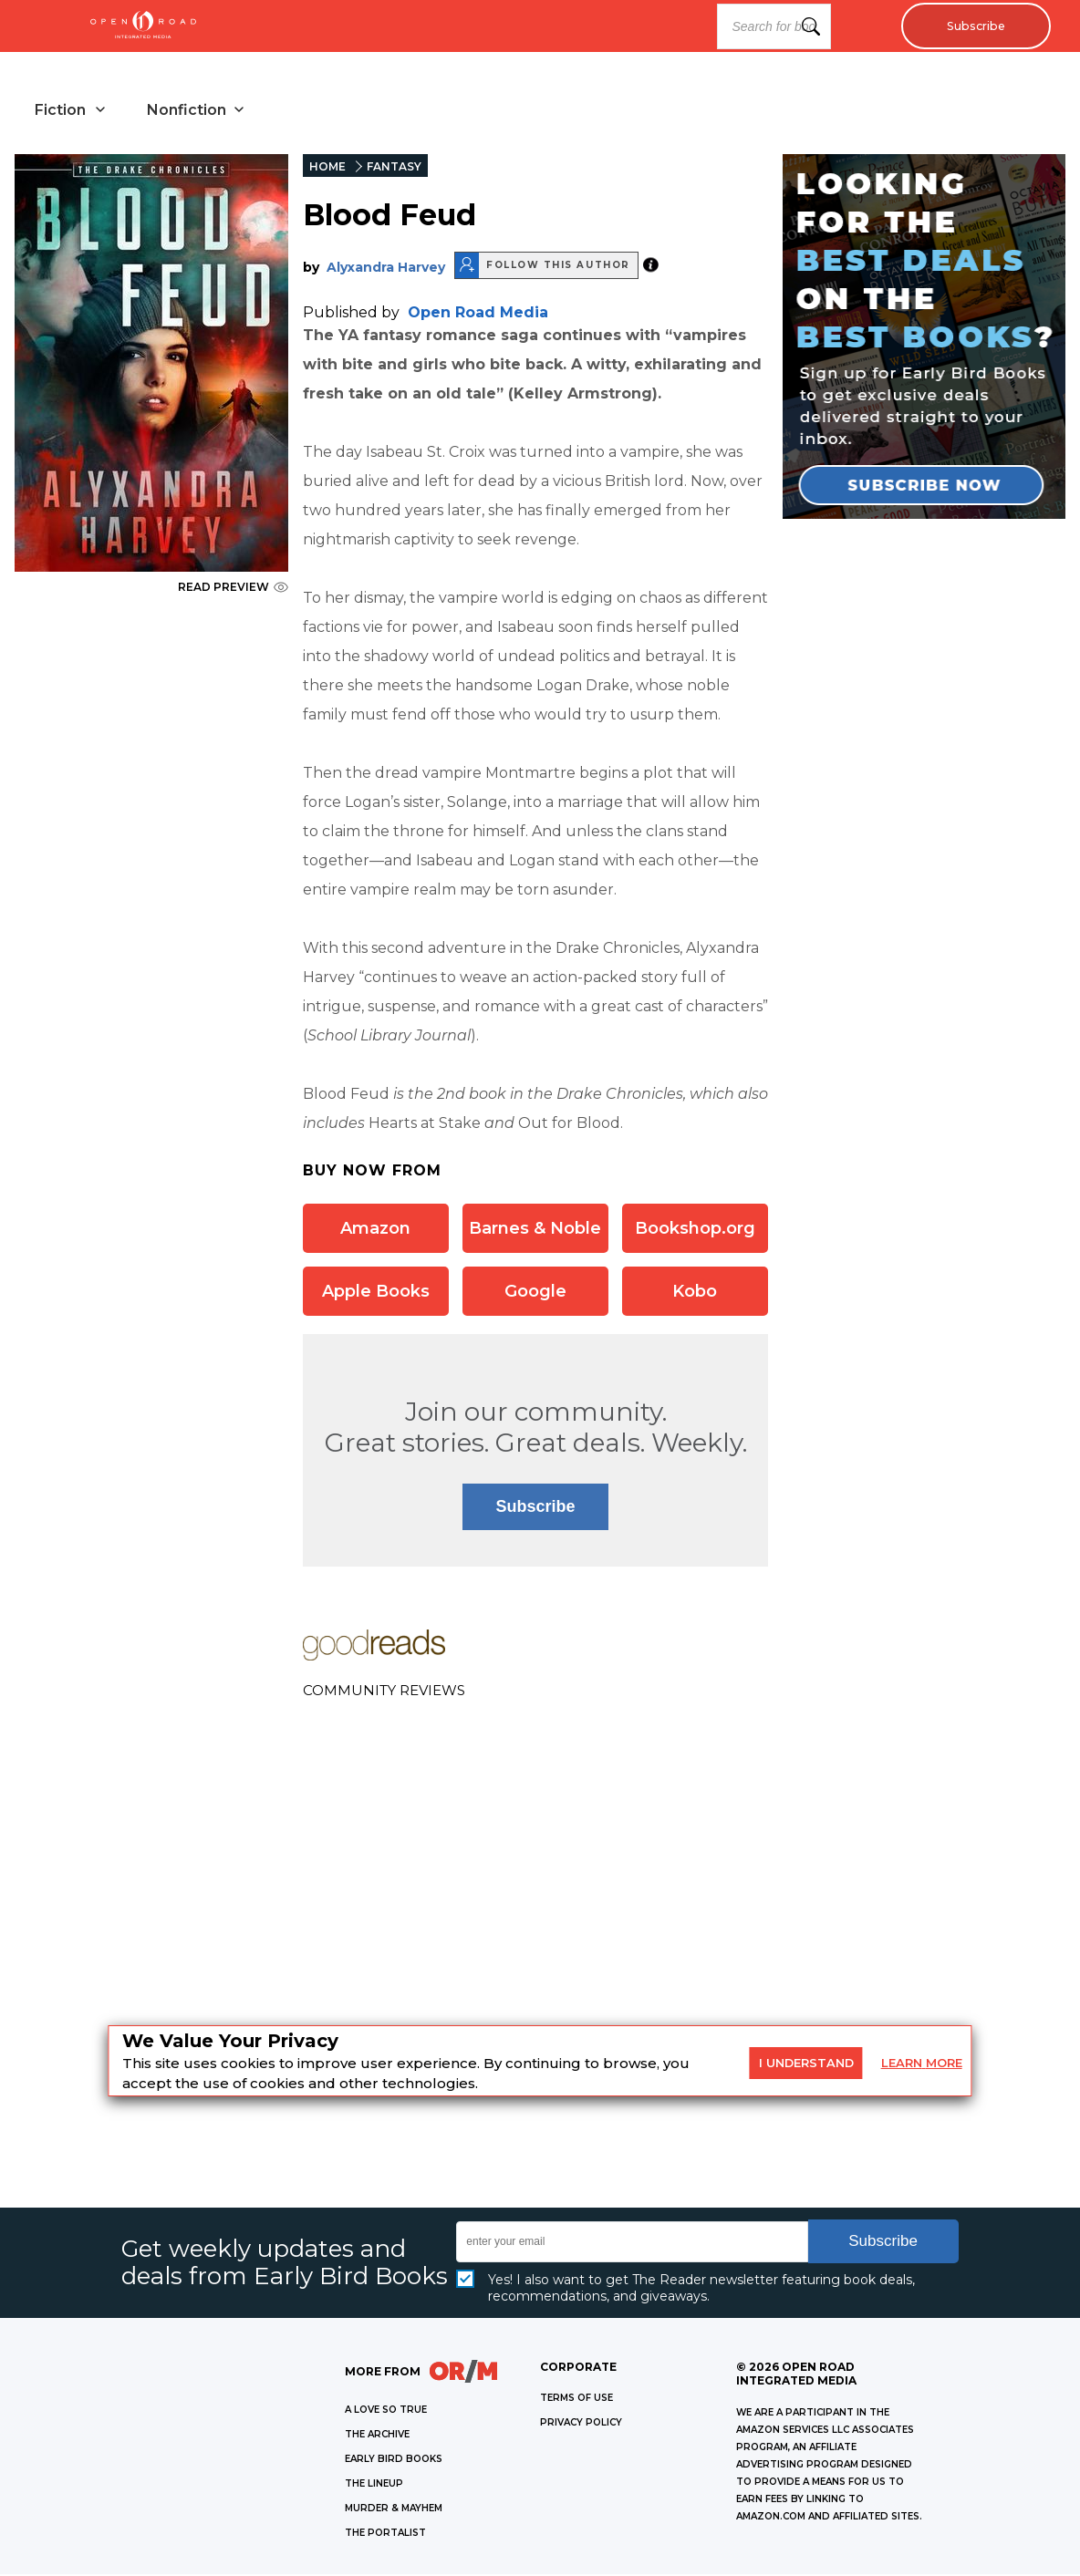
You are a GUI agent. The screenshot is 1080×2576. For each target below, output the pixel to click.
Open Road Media (478, 314)
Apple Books (376, 1293)
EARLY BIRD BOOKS (393, 2461)
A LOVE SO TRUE (386, 2411)
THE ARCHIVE (377, 2436)
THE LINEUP (374, 2485)
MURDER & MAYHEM (393, 2510)
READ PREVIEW (233, 588)
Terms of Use (576, 2399)
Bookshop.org (695, 1230)
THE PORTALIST (385, 2534)
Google (535, 1293)
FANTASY (394, 168)
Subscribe (971, 26)
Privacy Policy (581, 2424)
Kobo (694, 1293)
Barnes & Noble (535, 1230)
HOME (327, 168)
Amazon (375, 1230)
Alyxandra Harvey (386, 269)
